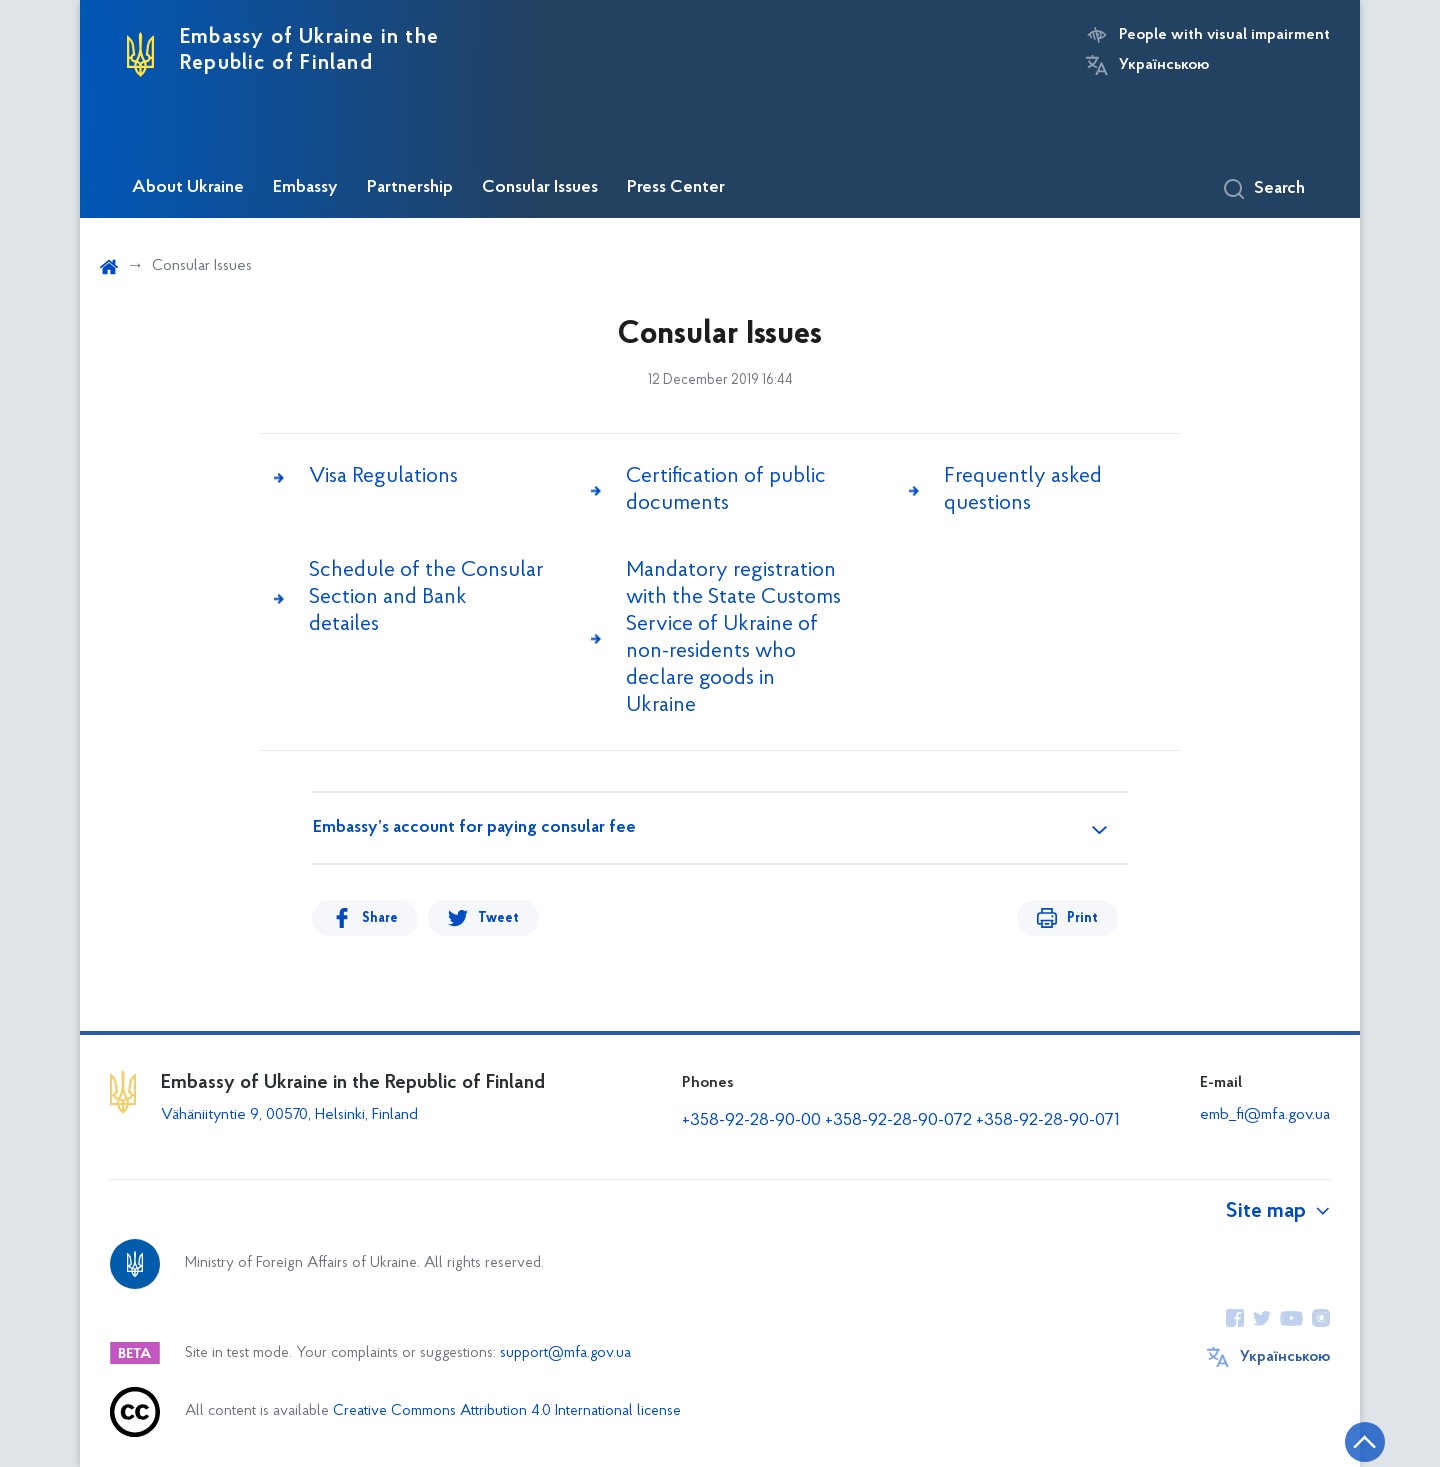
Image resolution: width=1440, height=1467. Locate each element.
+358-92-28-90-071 (1048, 1120)
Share (380, 918)
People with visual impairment (1224, 35)
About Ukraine (188, 188)
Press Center (676, 188)
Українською (1164, 65)
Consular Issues (540, 188)
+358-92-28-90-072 (898, 1120)
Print (1082, 918)
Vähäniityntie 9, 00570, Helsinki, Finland (289, 1115)
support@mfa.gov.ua (565, 1353)
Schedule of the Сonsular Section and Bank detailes (426, 597)
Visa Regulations (383, 476)
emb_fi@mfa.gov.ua (1265, 1115)
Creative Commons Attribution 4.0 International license (507, 1411)
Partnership (410, 188)
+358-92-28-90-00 (751, 1120)
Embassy (305, 188)
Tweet (498, 918)
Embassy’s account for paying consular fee (474, 828)
